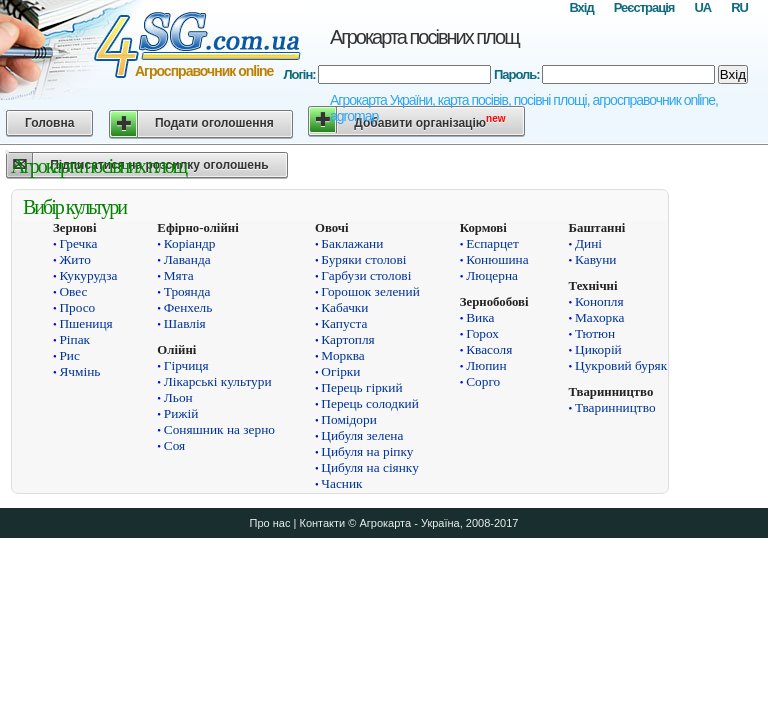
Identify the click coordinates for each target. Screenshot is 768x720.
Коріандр (190, 243)
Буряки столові (363, 259)
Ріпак (74, 339)
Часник (341, 483)
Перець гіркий (361, 387)
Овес (73, 291)
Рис (69, 355)
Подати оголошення (214, 123)
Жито (74, 259)
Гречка (78, 243)
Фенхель (188, 307)
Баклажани (352, 243)
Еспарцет (492, 243)
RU (739, 7)
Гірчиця (186, 365)
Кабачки (344, 307)
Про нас (270, 523)
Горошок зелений (370, 291)
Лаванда (187, 259)
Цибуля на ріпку (367, 451)
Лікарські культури (218, 381)
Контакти (322, 523)
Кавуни (595, 259)
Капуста (344, 323)
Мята (179, 275)
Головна (49, 123)
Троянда (187, 291)
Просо (77, 307)
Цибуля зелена (362, 435)
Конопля (599, 301)
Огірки (340, 371)
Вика (480, 317)
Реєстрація (644, 7)
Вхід (581, 7)
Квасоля (489, 349)
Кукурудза (88, 275)
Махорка (599, 317)
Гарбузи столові (366, 275)
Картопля (347, 339)
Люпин (486, 365)
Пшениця (85, 323)
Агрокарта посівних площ (424, 37)
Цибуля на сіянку (369, 467)
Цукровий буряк (621, 365)
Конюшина (497, 259)
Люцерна (492, 275)
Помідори (348, 419)
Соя (174, 445)
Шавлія (185, 323)
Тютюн (595, 333)
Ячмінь (79, 371)
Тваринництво (615, 407)
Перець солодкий (370, 403)
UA (702, 7)
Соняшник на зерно (219, 429)
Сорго (483, 381)
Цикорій (598, 349)
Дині (588, 243)
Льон (178, 397)
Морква (342, 355)
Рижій (181, 413)
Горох (482, 333)
